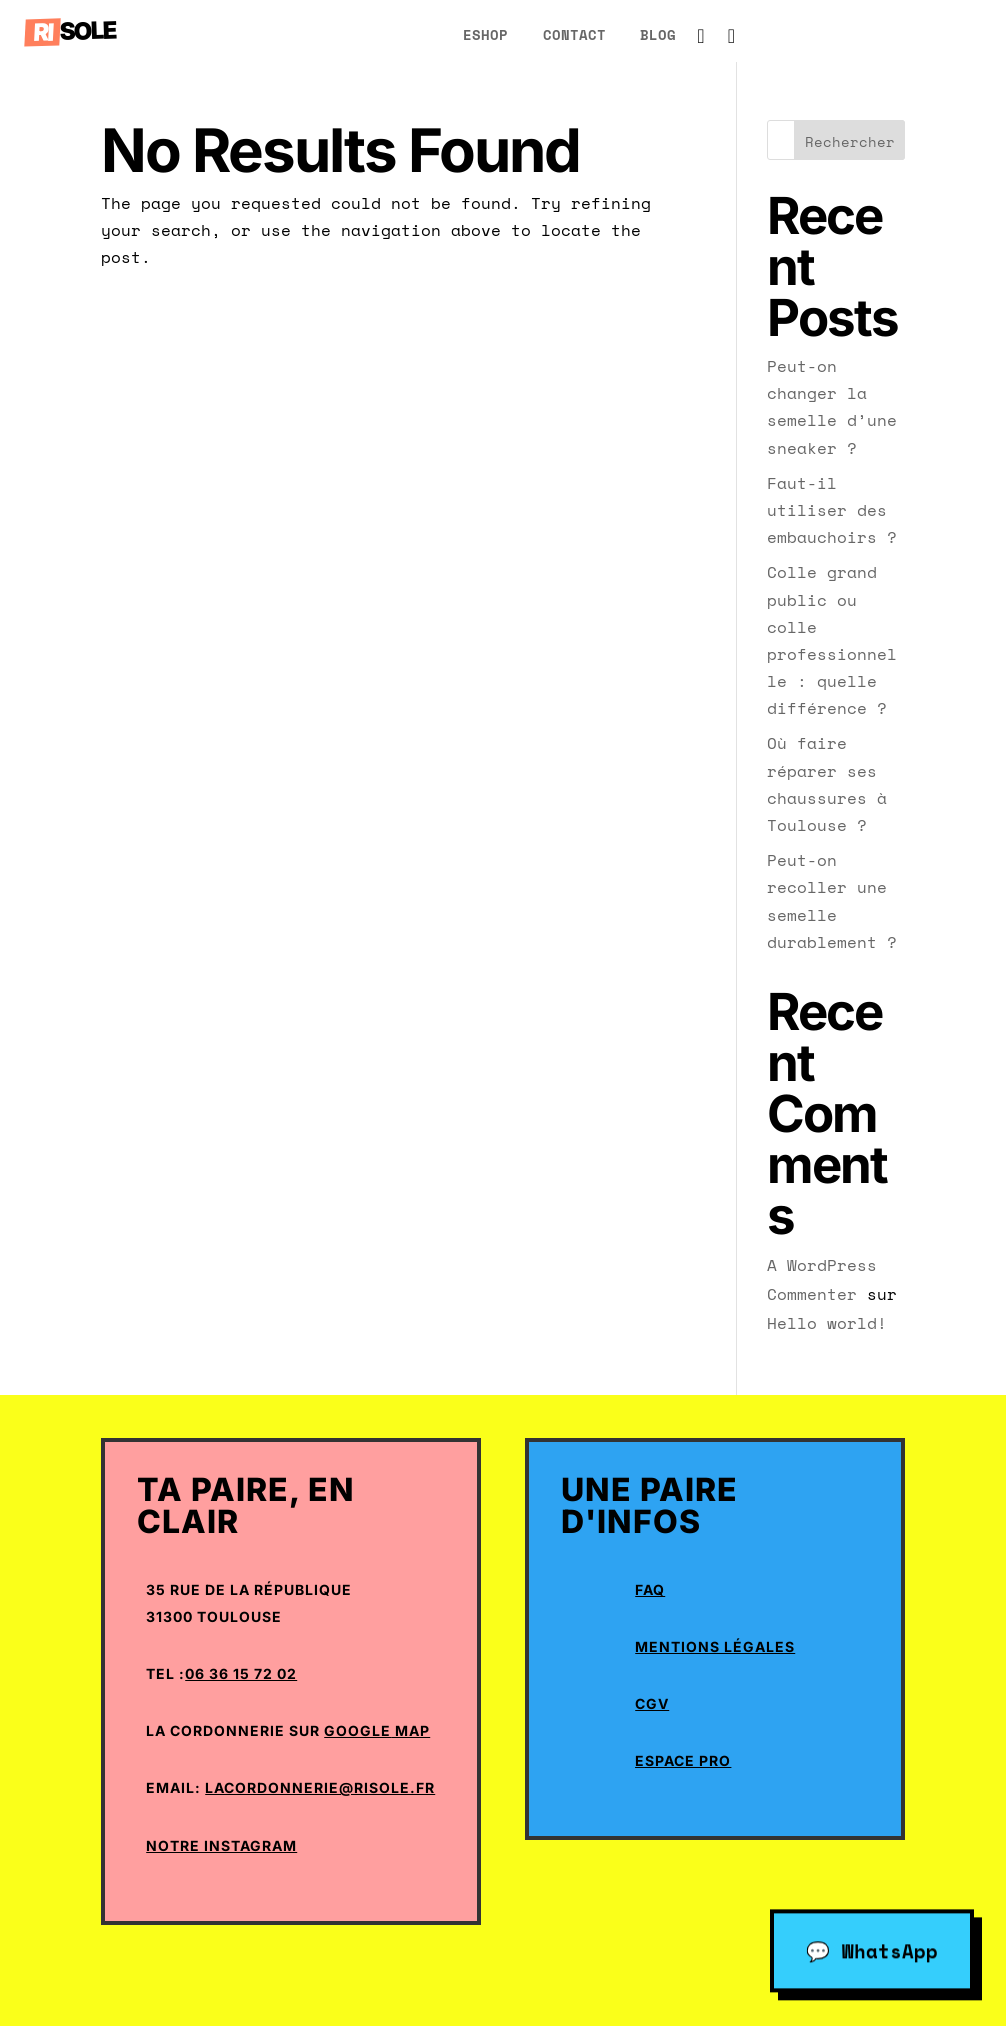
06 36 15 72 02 (241, 1673)
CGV (652, 1703)
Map (410, 1730)
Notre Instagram (221, 1845)
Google (357, 1730)
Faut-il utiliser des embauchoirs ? (832, 510)
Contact (574, 34)
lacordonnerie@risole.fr (320, 1787)
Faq (650, 1589)
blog (658, 34)
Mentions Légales (715, 1646)
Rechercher (850, 141)
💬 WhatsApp (872, 1947)
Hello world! (827, 1323)
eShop (485, 34)
